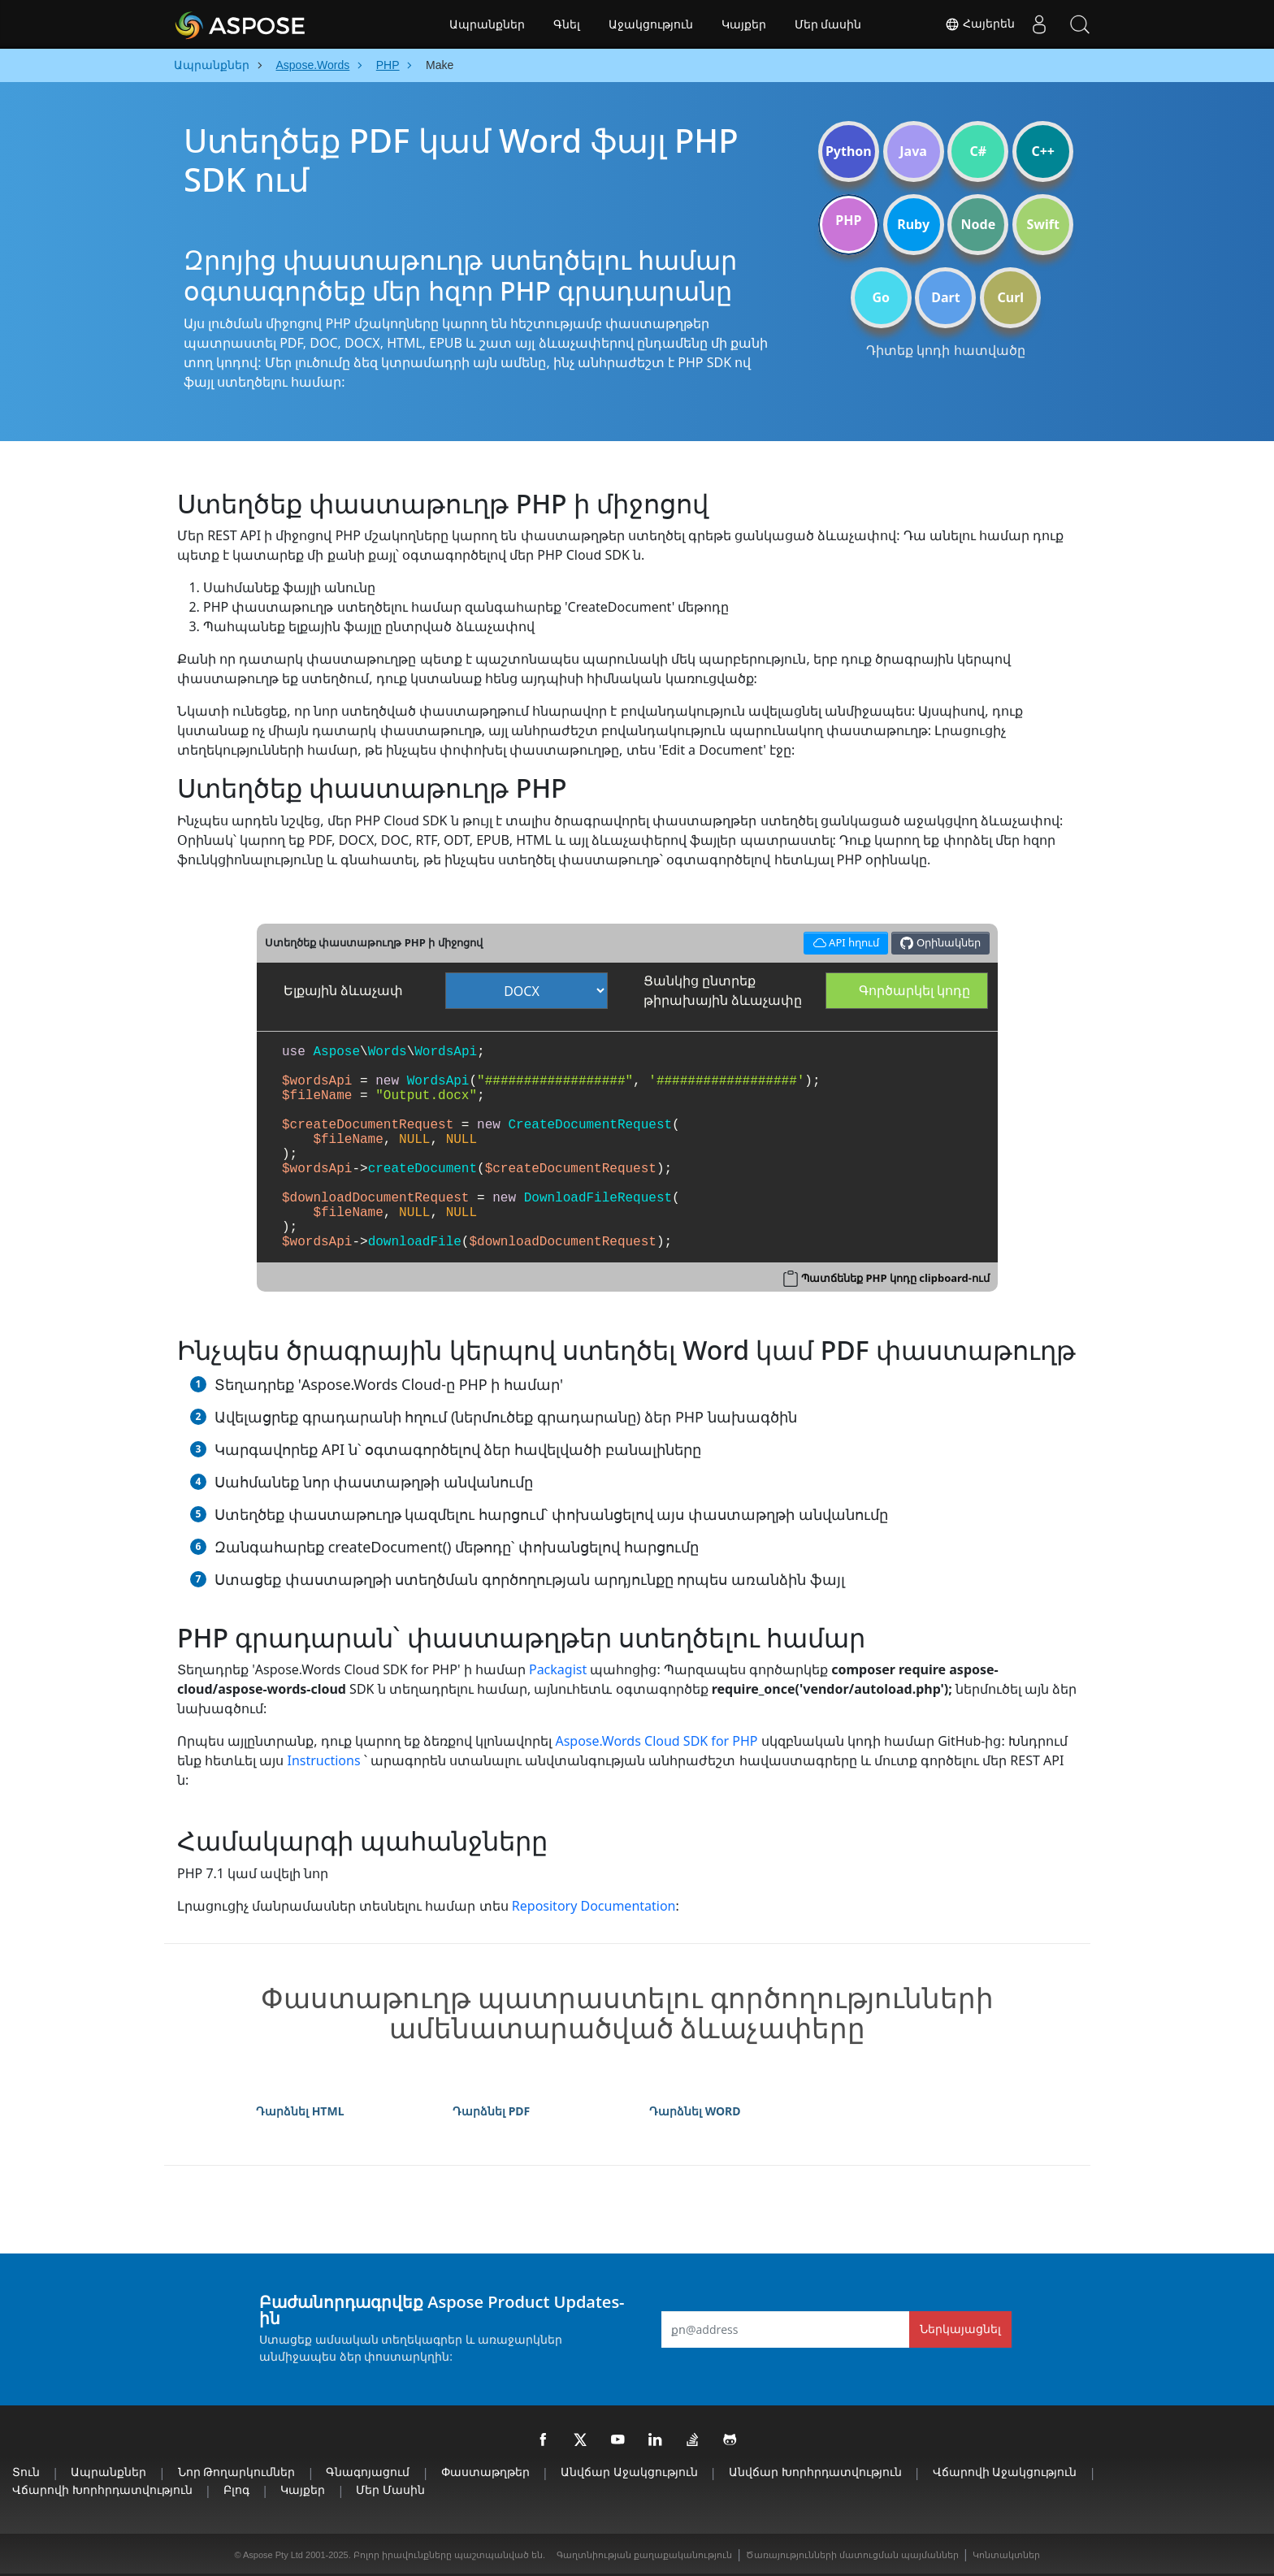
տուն (26, 2471)
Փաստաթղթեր (485, 2471)
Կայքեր (744, 24)
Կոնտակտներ (1006, 2555)
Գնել (566, 24)
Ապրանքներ (487, 24)
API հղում (843, 941)
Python (849, 151)
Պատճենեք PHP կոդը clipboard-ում (895, 1278)
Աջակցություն (651, 24)
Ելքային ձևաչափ (343, 990)
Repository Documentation (594, 1906)
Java (913, 151)
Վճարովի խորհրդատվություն (102, 2489)
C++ (1043, 151)
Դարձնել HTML (300, 2111)
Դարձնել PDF (491, 2111)
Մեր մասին (828, 24)
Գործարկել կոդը (914, 990)
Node (978, 224)
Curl (1010, 297)
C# (978, 151)
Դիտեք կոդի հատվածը (945, 350)
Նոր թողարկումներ (237, 2471)
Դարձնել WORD (695, 2111)
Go (881, 297)
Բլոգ (236, 2489)
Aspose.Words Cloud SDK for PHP (656, 1741)
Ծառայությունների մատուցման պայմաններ (852, 2555)
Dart (945, 297)
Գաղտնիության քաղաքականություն (644, 2555)
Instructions (323, 1760)
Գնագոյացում (368, 2471)
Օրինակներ (940, 942)
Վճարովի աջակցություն (1005, 2471)
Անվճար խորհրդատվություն (815, 2471)
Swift (1042, 224)
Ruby (913, 224)
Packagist (558, 1669)
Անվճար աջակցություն (629, 2471)
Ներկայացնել (960, 2328)
